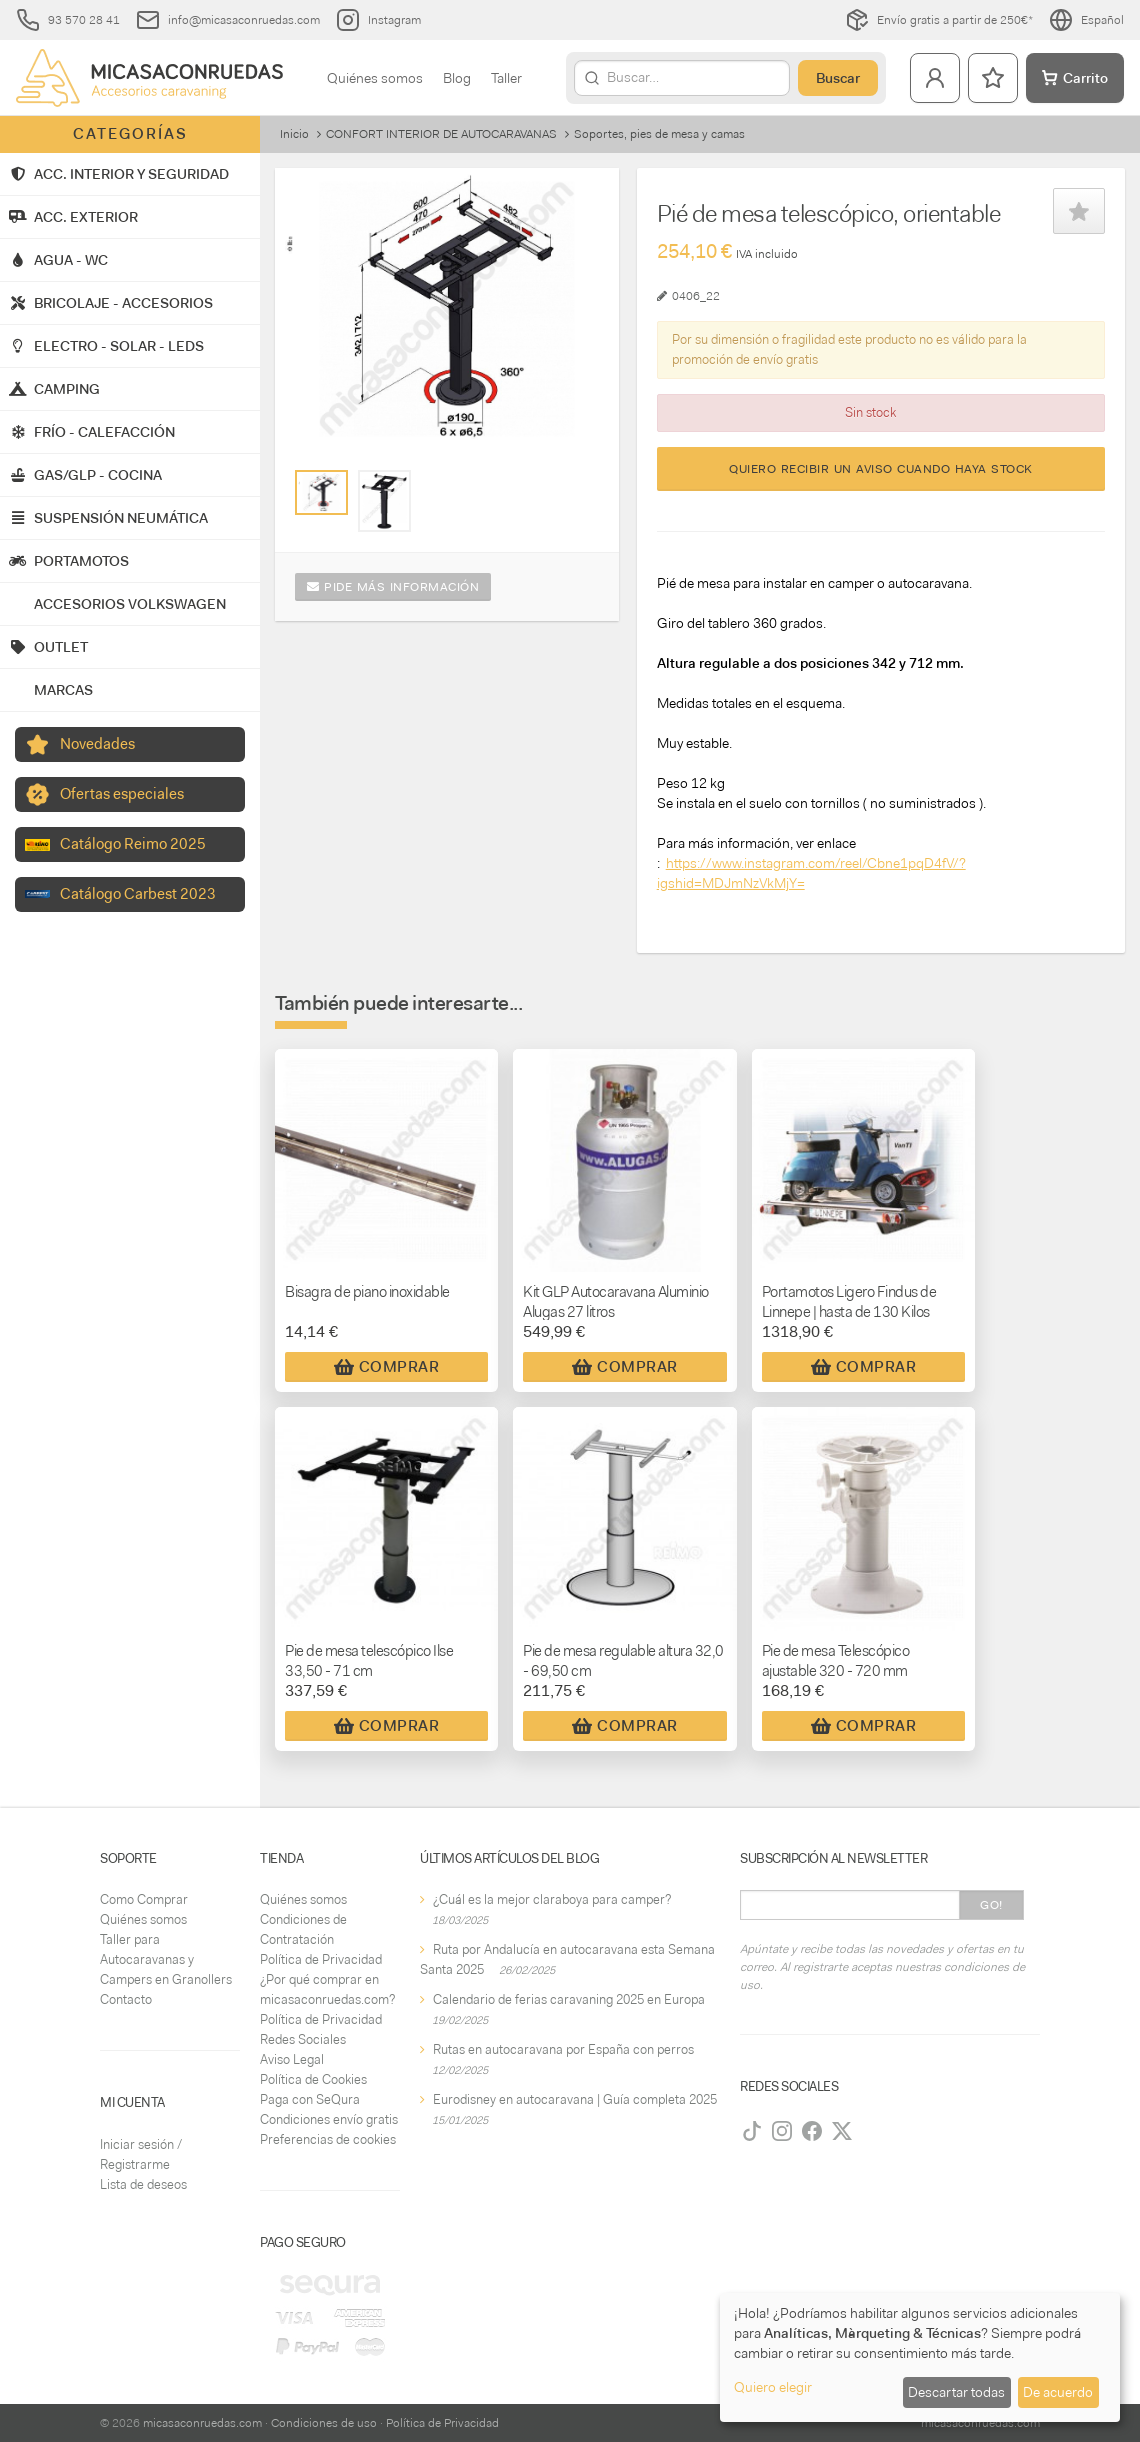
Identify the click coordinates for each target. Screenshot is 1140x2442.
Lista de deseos (143, 2184)
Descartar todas (956, 2392)
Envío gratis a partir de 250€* (939, 20)
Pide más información (393, 587)
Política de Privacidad (321, 1959)
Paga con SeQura (310, 2099)
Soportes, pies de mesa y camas (659, 134)
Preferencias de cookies (328, 2139)
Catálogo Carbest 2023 (138, 894)
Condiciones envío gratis (329, 2119)
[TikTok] (752, 2131)
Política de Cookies (313, 2079)
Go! (991, 1905)
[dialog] (920, 2357)
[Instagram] (782, 2131)
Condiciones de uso (324, 2423)
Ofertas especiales (122, 794)
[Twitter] (842, 2131)
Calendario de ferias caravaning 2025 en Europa (569, 1999)
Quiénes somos (375, 78)
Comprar (387, 1367)
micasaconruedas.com (202, 2423)
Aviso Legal (292, 2059)
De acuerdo (1058, 2392)
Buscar (838, 78)
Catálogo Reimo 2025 (133, 844)
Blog (457, 78)
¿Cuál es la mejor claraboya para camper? (552, 1899)
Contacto (126, 1999)
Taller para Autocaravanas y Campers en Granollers (166, 1959)
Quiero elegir (773, 2387)
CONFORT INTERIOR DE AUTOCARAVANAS (441, 134)
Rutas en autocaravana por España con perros (563, 2049)
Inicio (294, 134)
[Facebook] (812, 2131)
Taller (506, 78)
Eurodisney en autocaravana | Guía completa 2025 (575, 2099)
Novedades (97, 744)
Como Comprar (144, 1899)
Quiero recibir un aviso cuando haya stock (881, 469)
